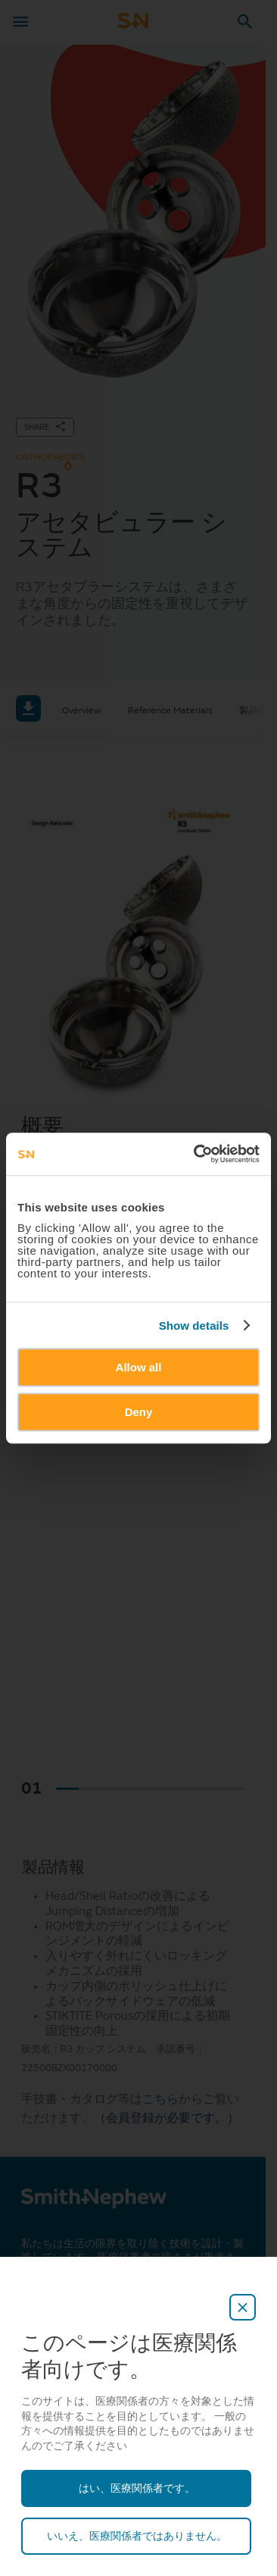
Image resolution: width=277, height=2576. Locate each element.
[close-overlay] (243, 2307)
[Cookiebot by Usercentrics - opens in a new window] (196, 1154)
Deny (139, 1412)
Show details (194, 1325)
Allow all (139, 1367)
